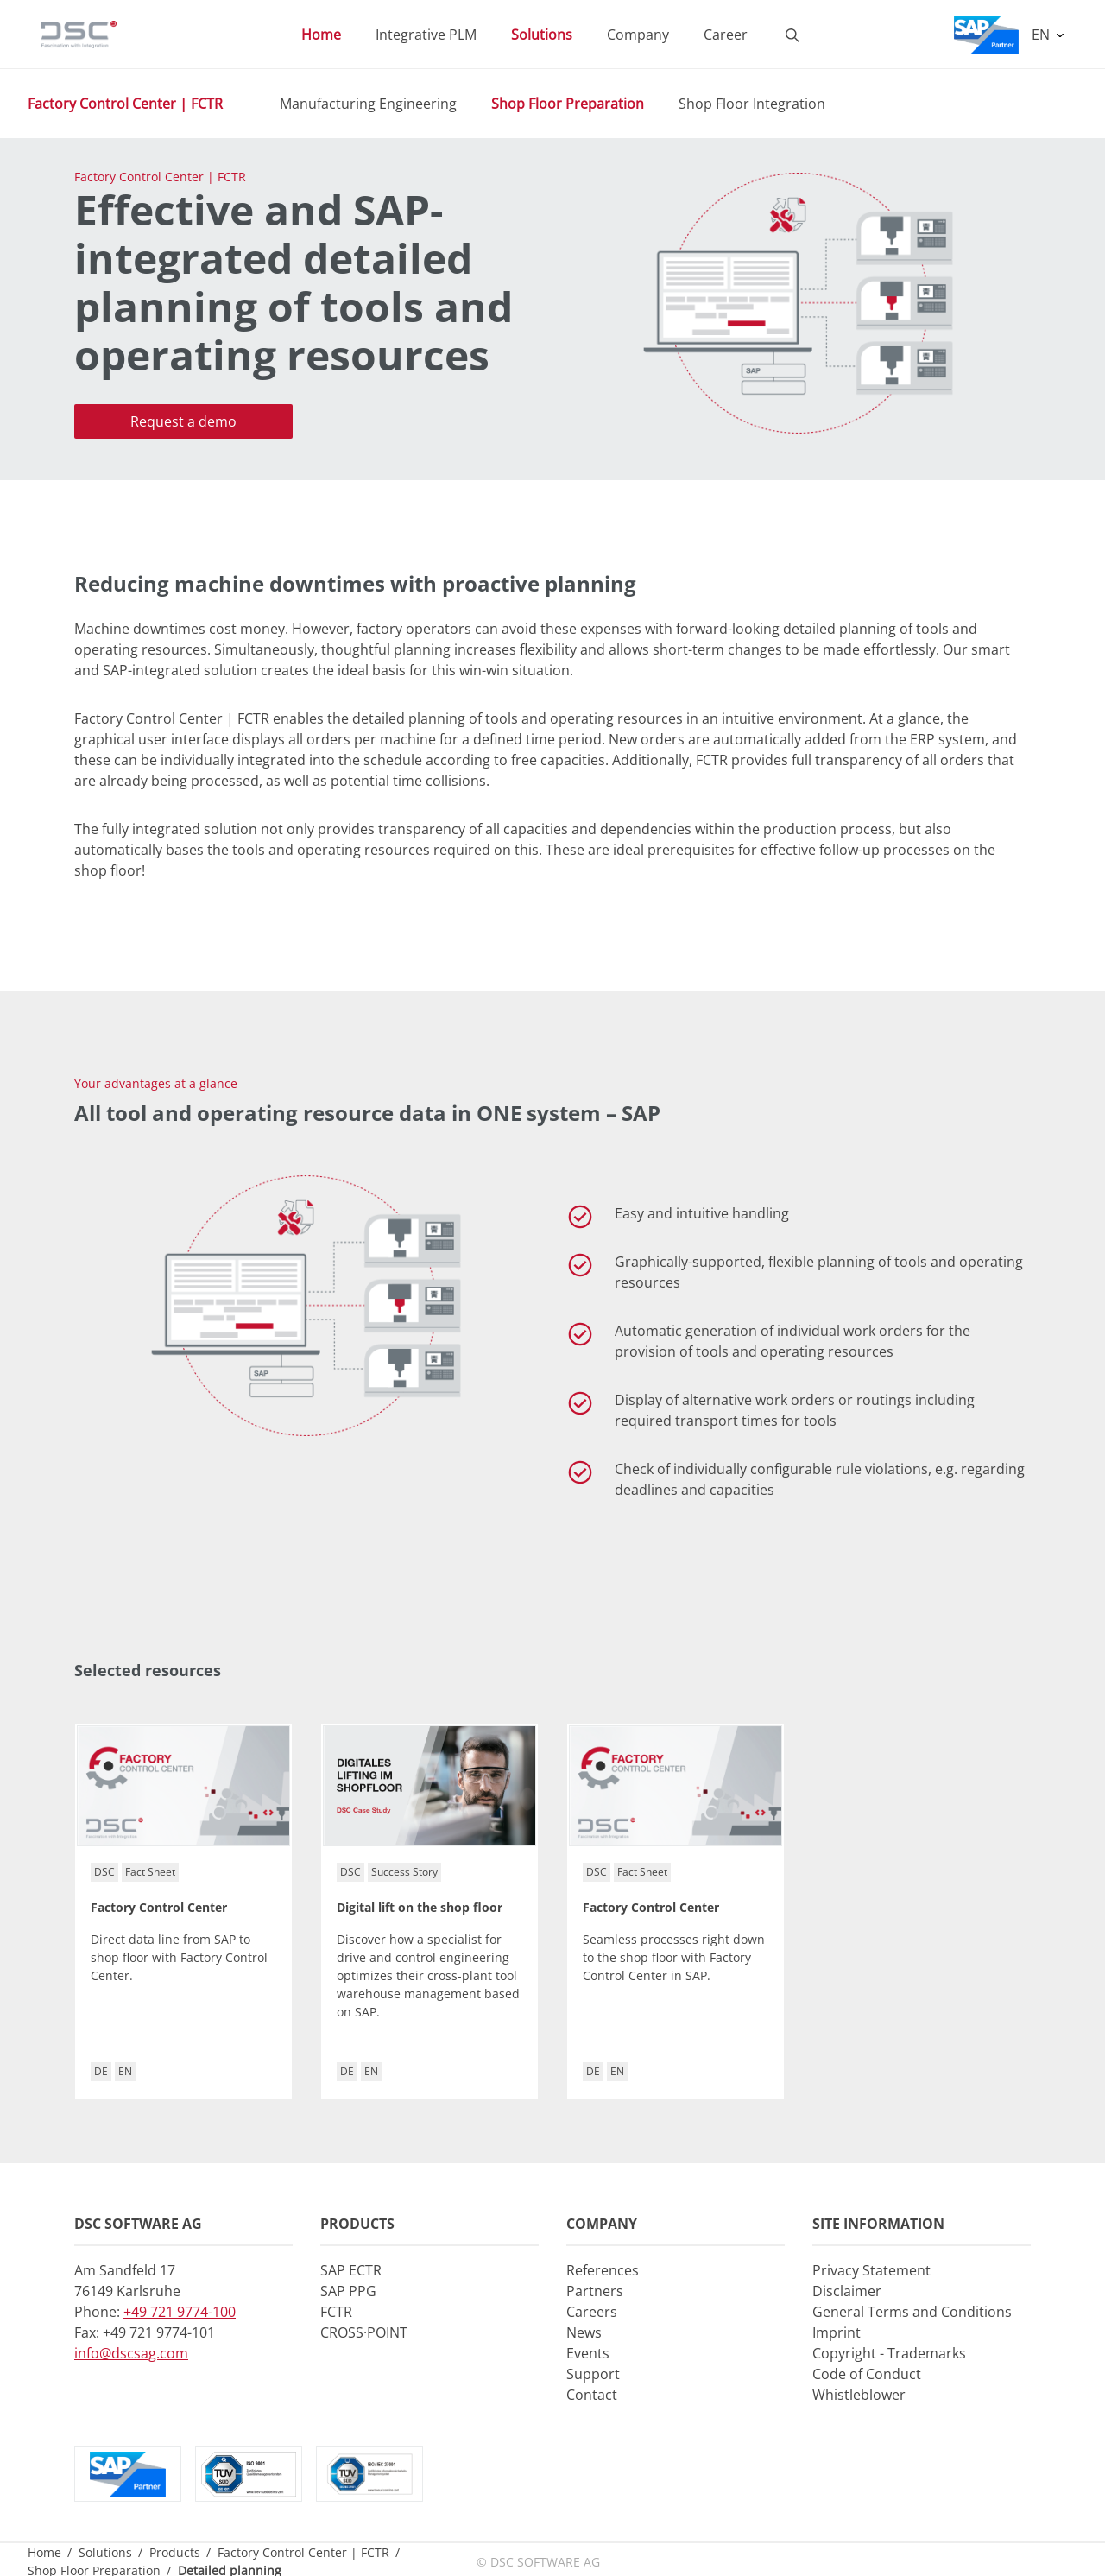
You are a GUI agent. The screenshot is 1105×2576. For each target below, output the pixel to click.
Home (44, 2552)
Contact (591, 2394)
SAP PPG (348, 2291)
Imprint (836, 2332)
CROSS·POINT (363, 2332)
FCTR (336, 2311)
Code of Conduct (866, 2373)
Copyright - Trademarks (889, 2353)
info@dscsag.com (131, 2353)
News (584, 2332)
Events (587, 2353)
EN (1042, 34)
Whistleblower (859, 2394)
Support (593, 2373)
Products (174, 2552)
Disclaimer (846, 2291)
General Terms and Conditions (912, 2311)
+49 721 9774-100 (179, 2311)
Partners (594, 2291)
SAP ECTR (351, 2270)
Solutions (105, 2552)
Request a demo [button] (183, 421)
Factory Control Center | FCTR (125, 103)
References (602, 2270)
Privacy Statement (871, 2270)
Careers (591, 2311)
